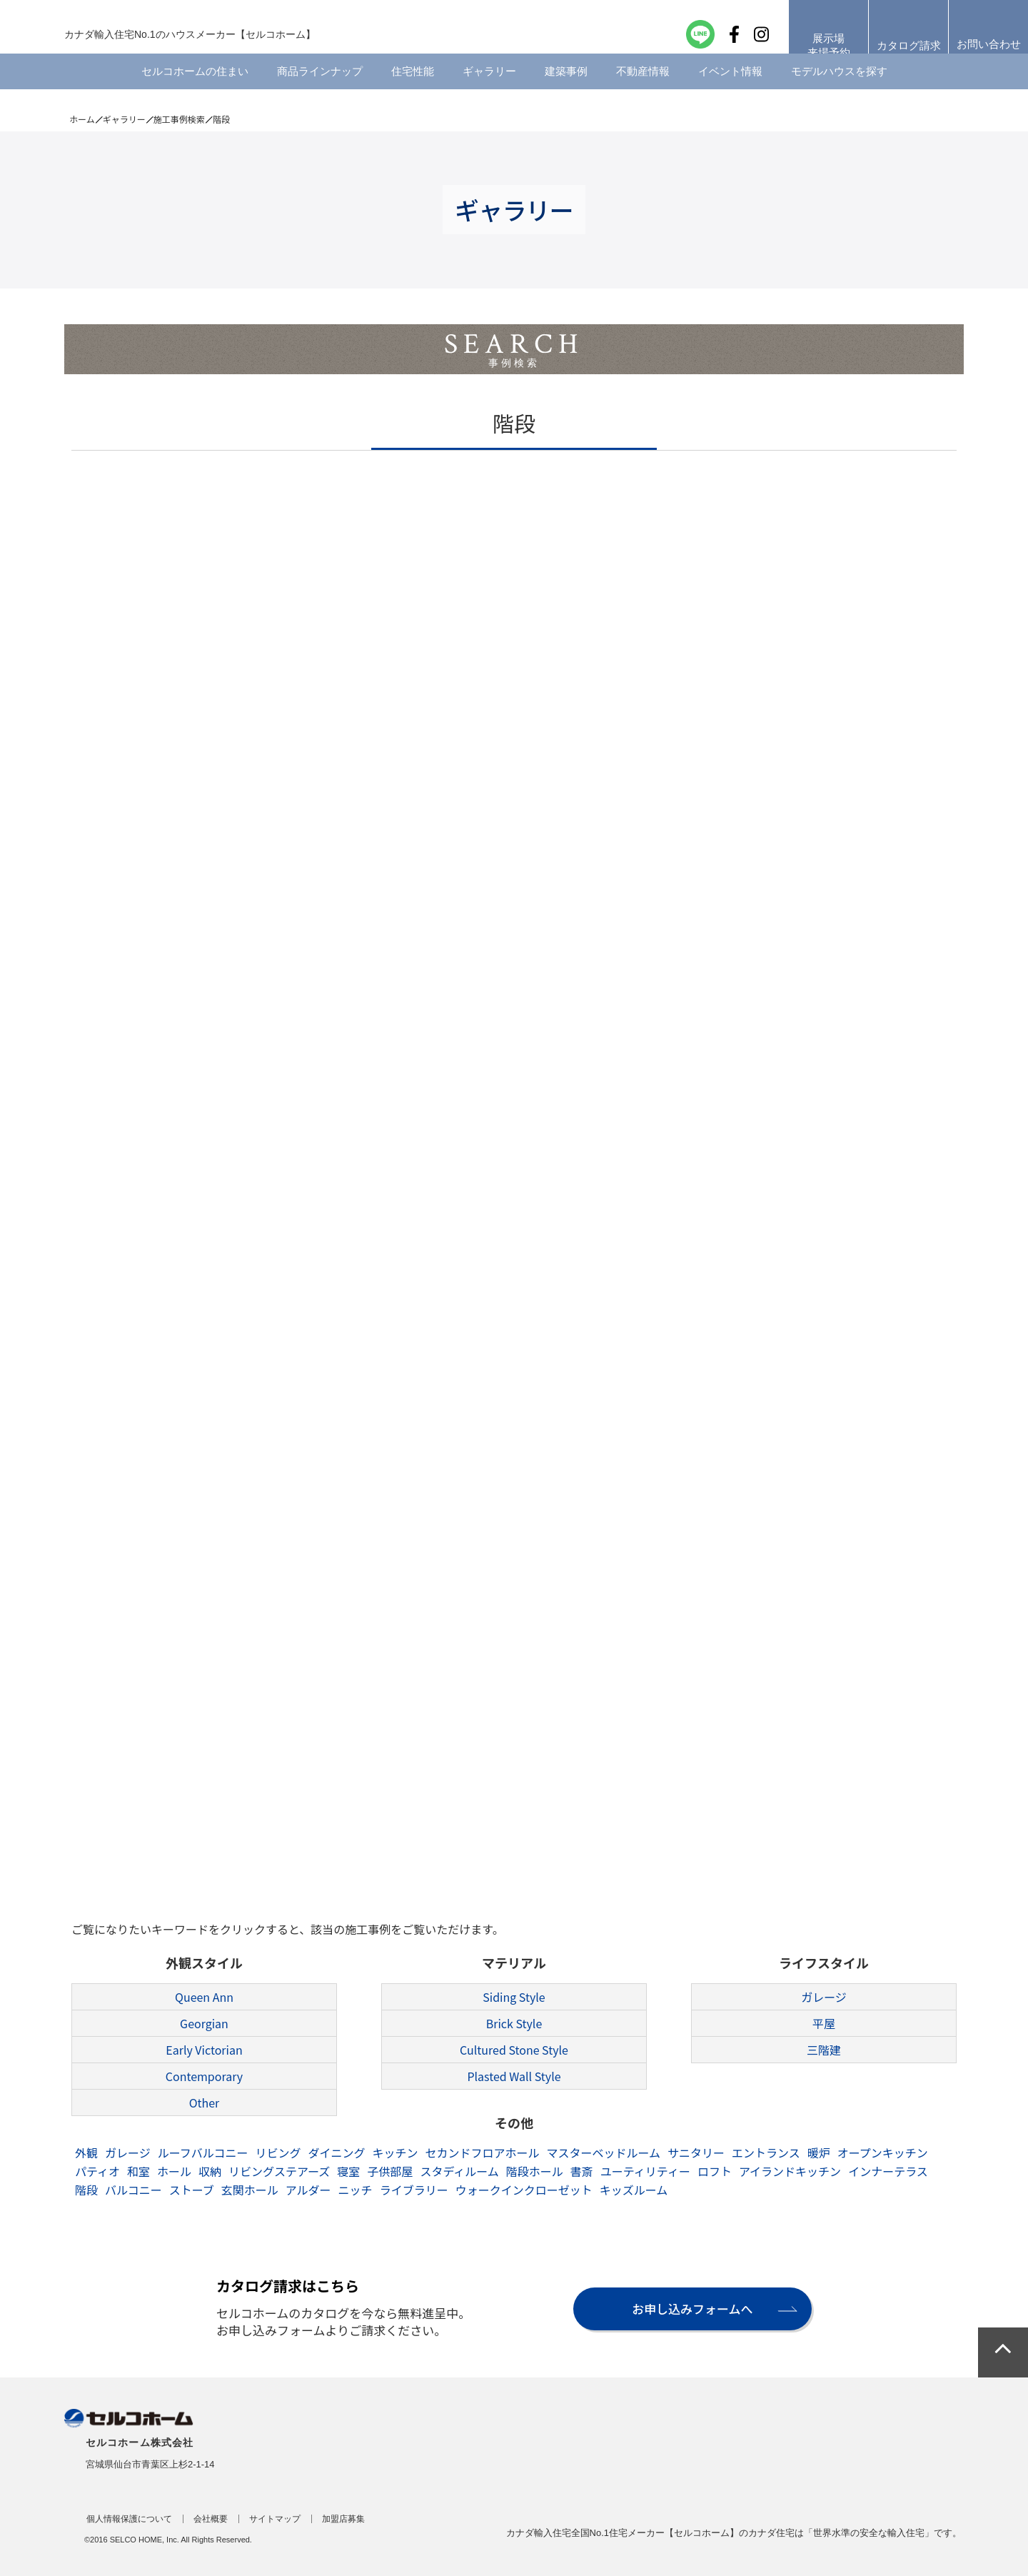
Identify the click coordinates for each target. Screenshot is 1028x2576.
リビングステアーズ (279, 2171)
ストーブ (191, 2189)
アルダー (308, 2189)
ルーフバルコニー (203, 2152)
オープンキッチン (882, 2152)
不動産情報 (643, 89)
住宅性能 (412, 89)
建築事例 (566, 89)
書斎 (581, 2171)
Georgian (204, 2023)
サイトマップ (275, 2519)
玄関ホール (249, 2189)
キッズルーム (634, 2189)
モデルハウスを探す (839, 89)
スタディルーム (459, 2171)
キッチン (395, 2152)
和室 (138, 2171)
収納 (209, 2171)
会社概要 (210, 2519)
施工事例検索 (179, 119)
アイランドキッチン (790, 2171)
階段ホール (534, 2171)
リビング (278, 2152)
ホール (174, 2171)
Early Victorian (204, 2049)
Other (204, 2102)
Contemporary (204, 2076)
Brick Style (514, 2023)
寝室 (348, 2171)
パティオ (97, 2171)
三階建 (824, 2049)
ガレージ (824, 1996)
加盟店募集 (343, 2519)
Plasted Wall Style (513, 2076)
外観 (86, 2152)
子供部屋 (390, 2171)
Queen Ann (204, 1996)
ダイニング (336, 2152)
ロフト (714, 2171)
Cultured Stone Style (514, 2049)
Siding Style (514, 1996)
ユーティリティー (645, 2171)
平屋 (823, 2023)
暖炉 (818, 2152)
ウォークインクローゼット (524, 2189)
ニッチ (355, 2189)
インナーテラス (888, 2171)
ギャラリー (489, 89)
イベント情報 (730, 89)
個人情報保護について (129, 2519)
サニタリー (696, 2152)
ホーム (82, 119)
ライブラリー (414, 2189)
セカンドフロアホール (482, 2152)
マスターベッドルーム (604, 2152)
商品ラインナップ (320, 89)
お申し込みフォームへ (686, 2308)
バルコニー (133, 2189)
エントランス (766, 2152)
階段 (86, 2189)
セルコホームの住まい (194, 89)
